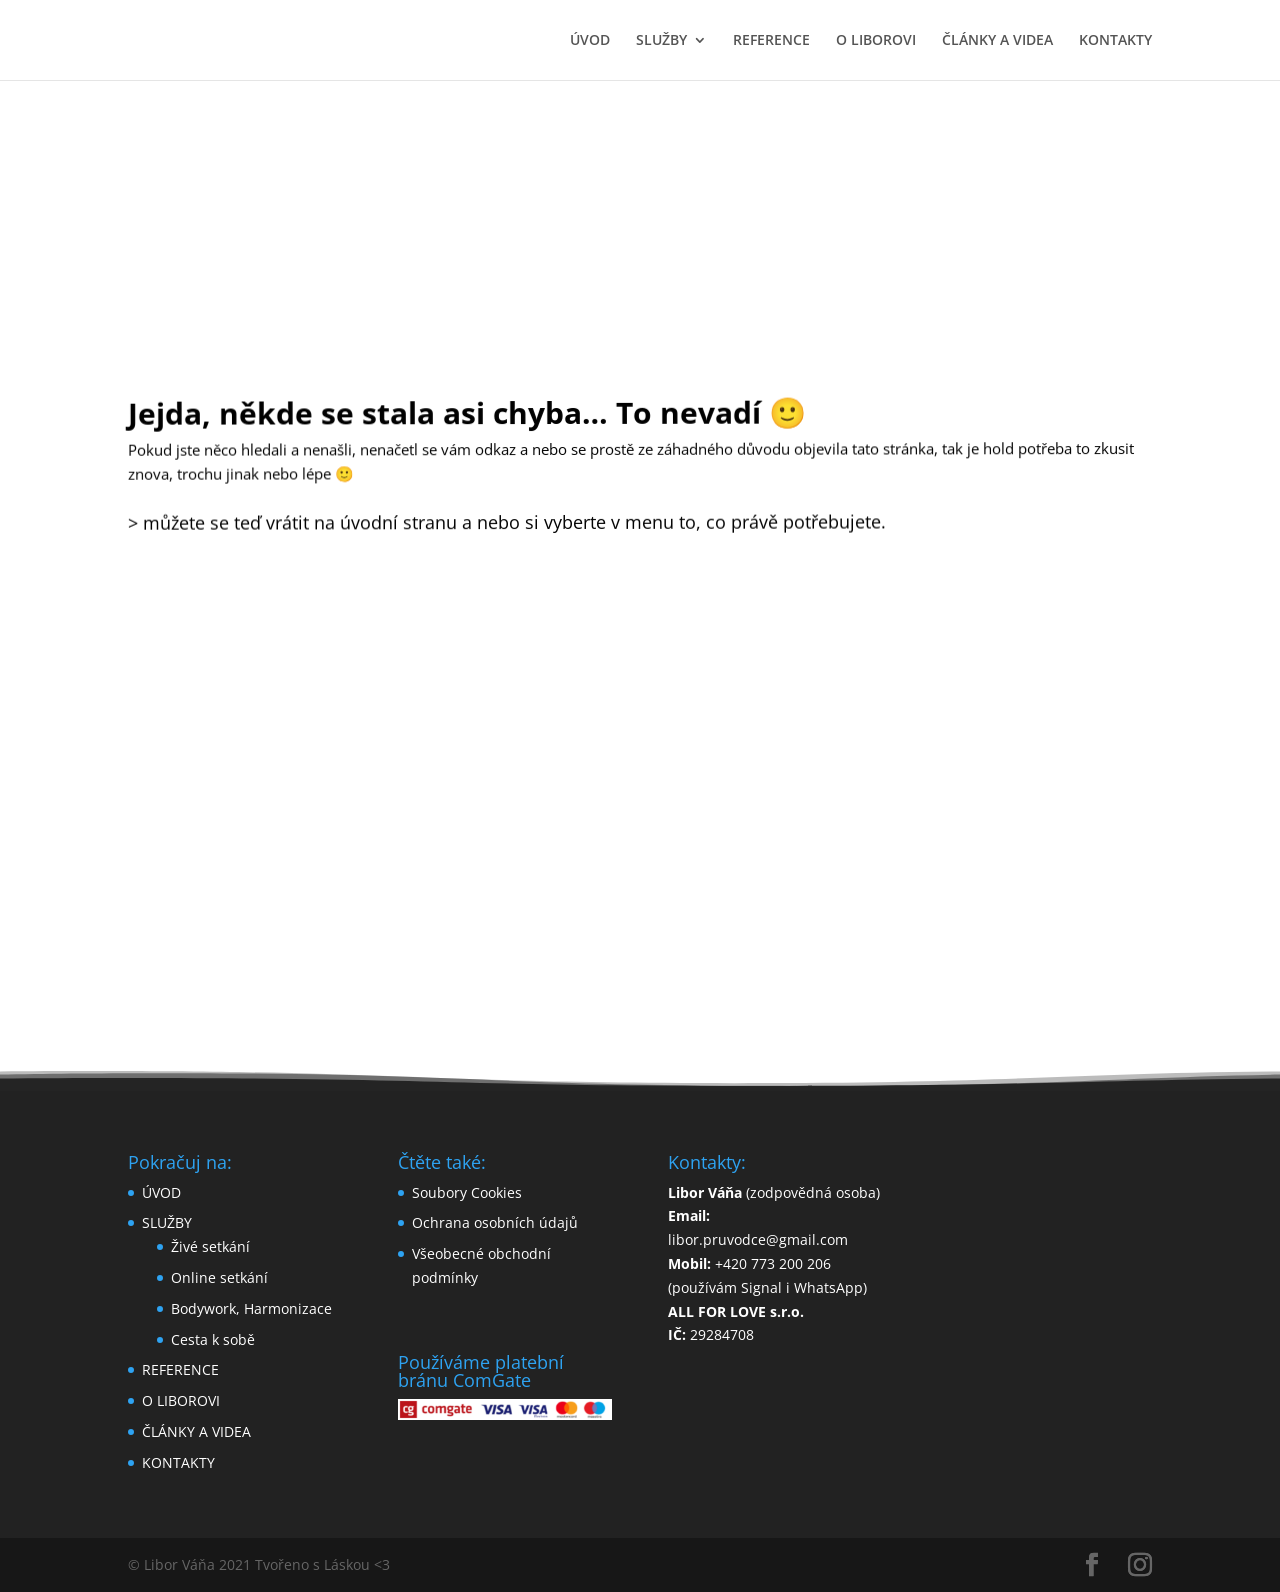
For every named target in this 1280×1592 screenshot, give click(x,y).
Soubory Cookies (467, 1192)
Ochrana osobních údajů (495, 1222)
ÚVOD (590, 41)
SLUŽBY (661, 41)
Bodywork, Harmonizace (251, 1308)
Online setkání (219, 1277)
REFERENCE (771, 41)
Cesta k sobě (213, 1339)
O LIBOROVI (876, 41)
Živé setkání (210, 1246)
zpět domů (640, 616)
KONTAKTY (1115, 41)
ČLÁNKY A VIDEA (997, 41)
